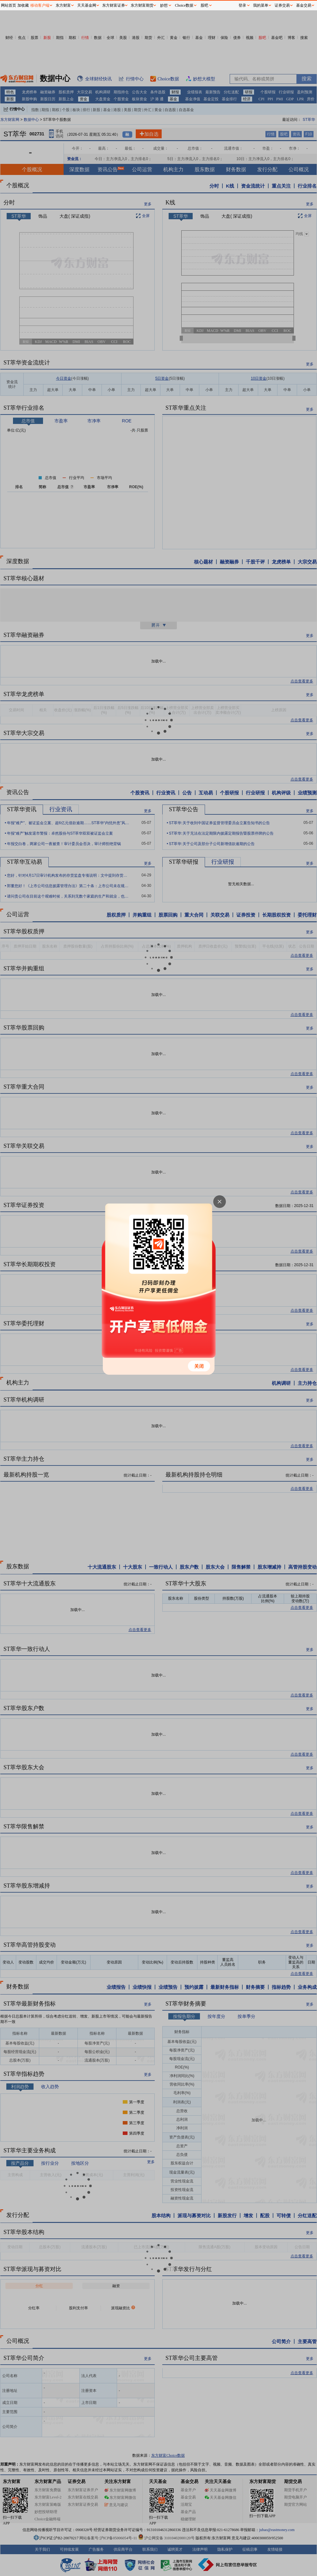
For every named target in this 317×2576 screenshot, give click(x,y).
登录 (242, 5)
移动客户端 (39, 5)
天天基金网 (86, 5)
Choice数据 (184, 5)
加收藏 (23, 5)
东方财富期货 (142, 5)
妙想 (164, 5)
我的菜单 (260, 5)
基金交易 (303, 5)
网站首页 (8, 5)
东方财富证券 (113, 5)
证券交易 (282, 5)
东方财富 (63, 5)
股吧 (204, 5)
